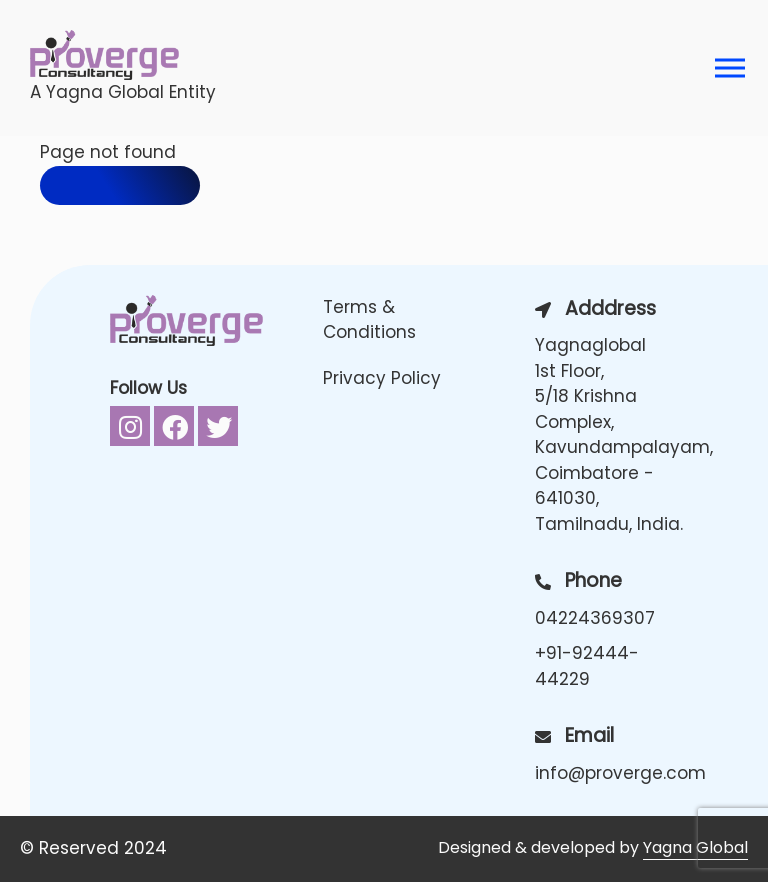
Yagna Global (695, 847)
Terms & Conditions (369, 320)
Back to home (120, 185)
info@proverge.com (611, 773)
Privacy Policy (382, 378)
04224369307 (595, 618)
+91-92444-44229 (587, 666)
